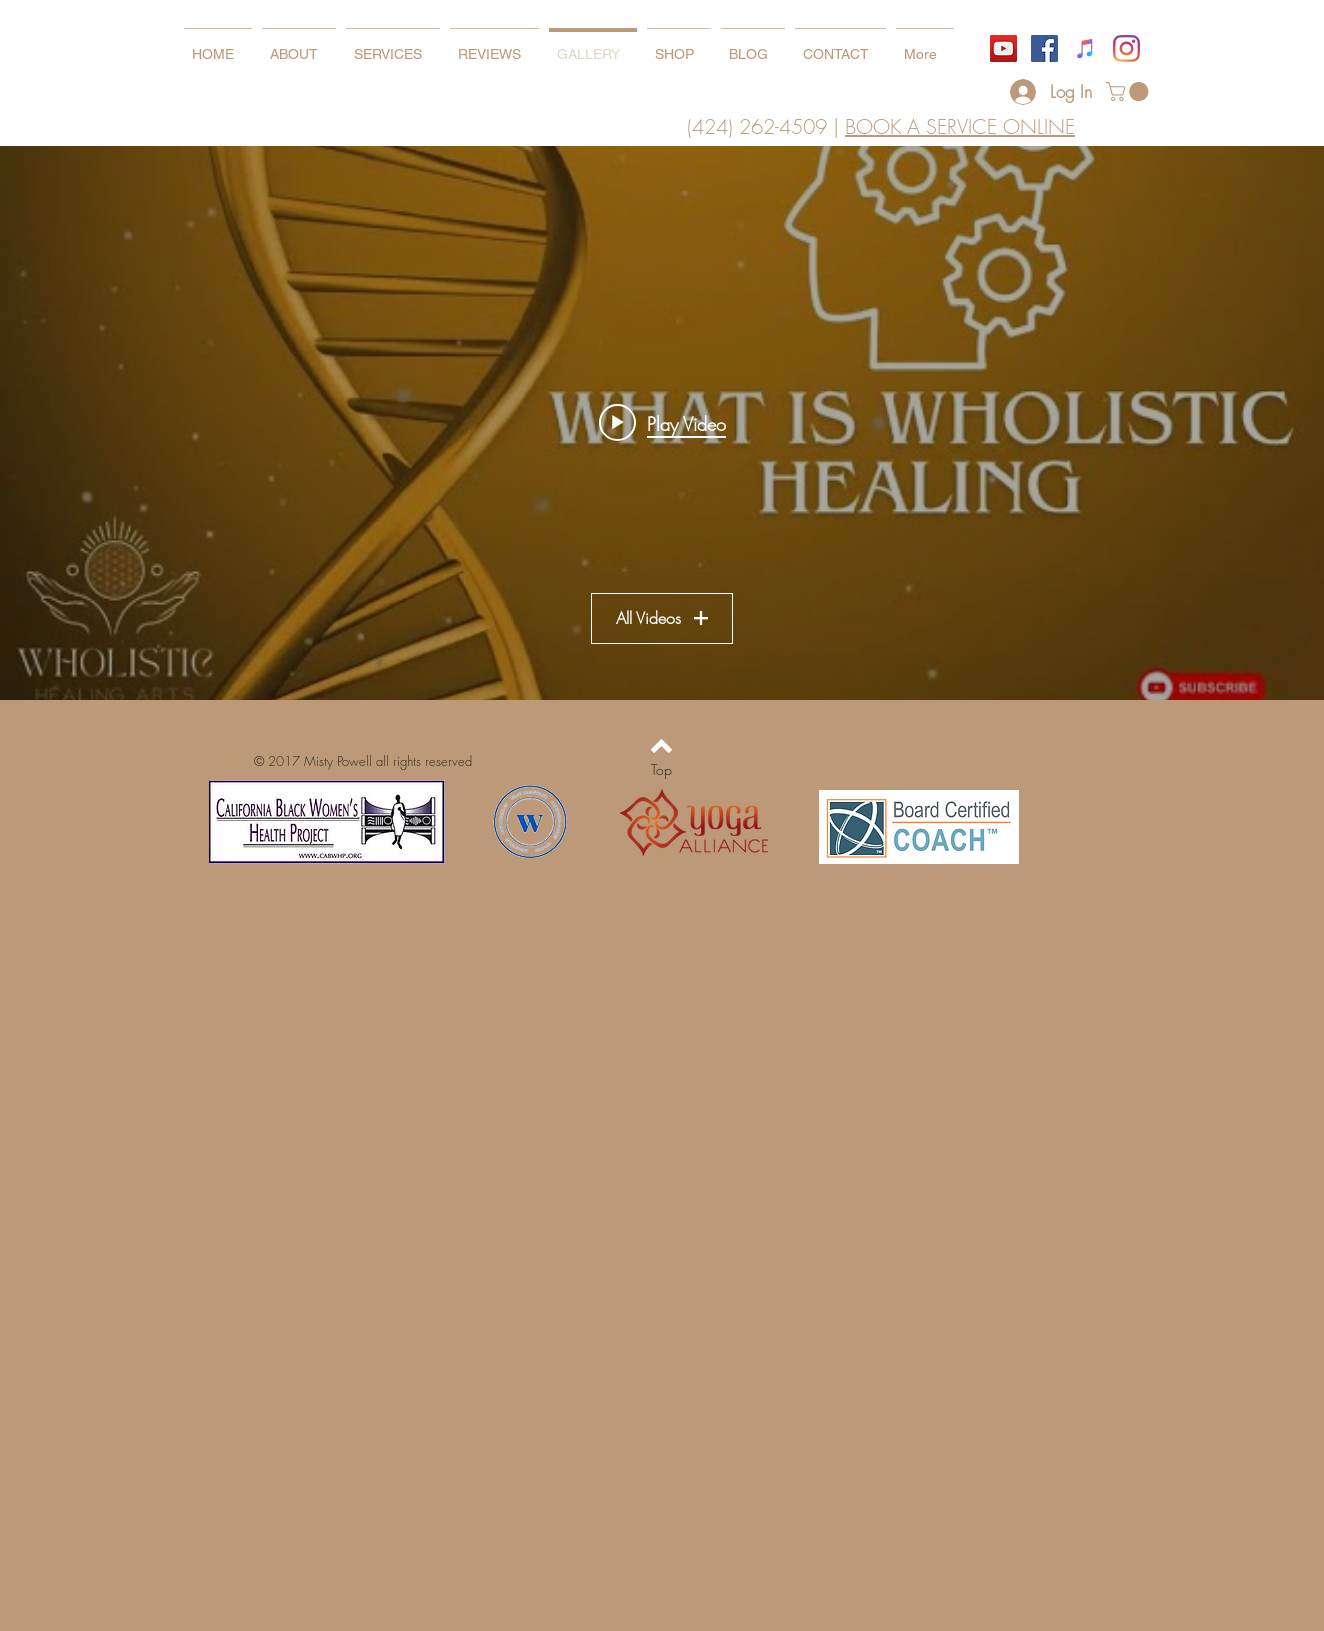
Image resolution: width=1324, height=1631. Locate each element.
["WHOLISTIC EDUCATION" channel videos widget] (662, 423)
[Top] (661, 770)
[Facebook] (1044, 48)
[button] (1129, 91)
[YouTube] (1003, 48)
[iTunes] (1085, 48)
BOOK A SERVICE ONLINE (960, 126)
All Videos (662, 619)
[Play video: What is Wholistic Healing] (662, 423)
